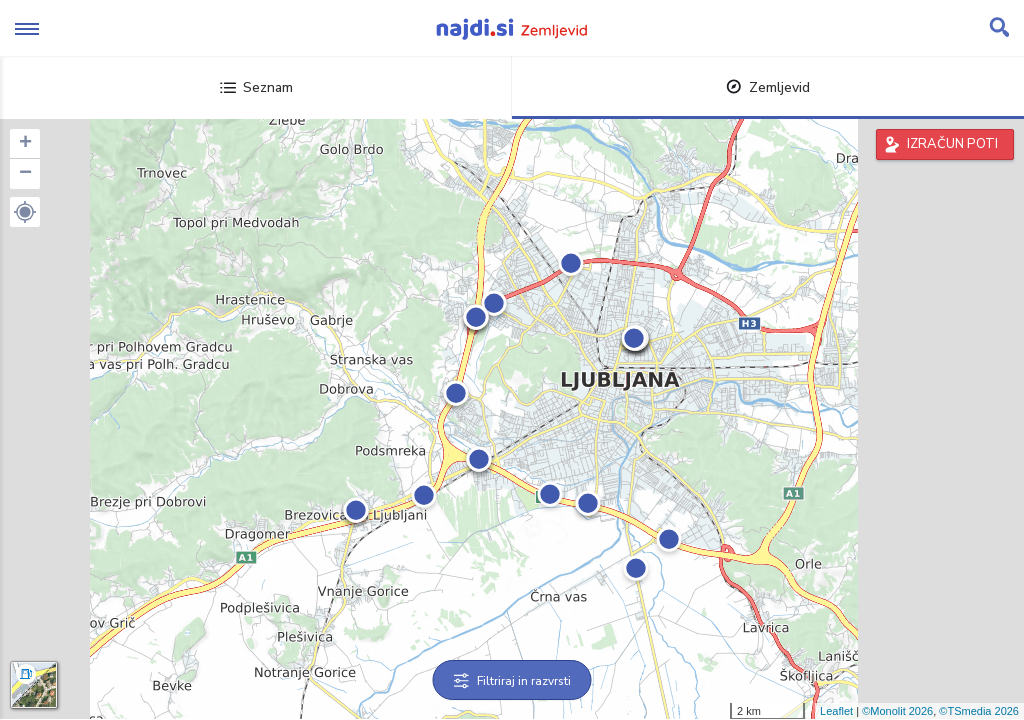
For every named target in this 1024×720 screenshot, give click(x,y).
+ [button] (25, 144)
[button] (25, 212)
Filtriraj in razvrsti (512, 681)
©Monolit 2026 (897, 711)
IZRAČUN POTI (952, 144)
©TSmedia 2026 (979, 711)
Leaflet (836, 711)
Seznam (256, 87)
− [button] (25, 174)
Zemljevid (768, 87)
